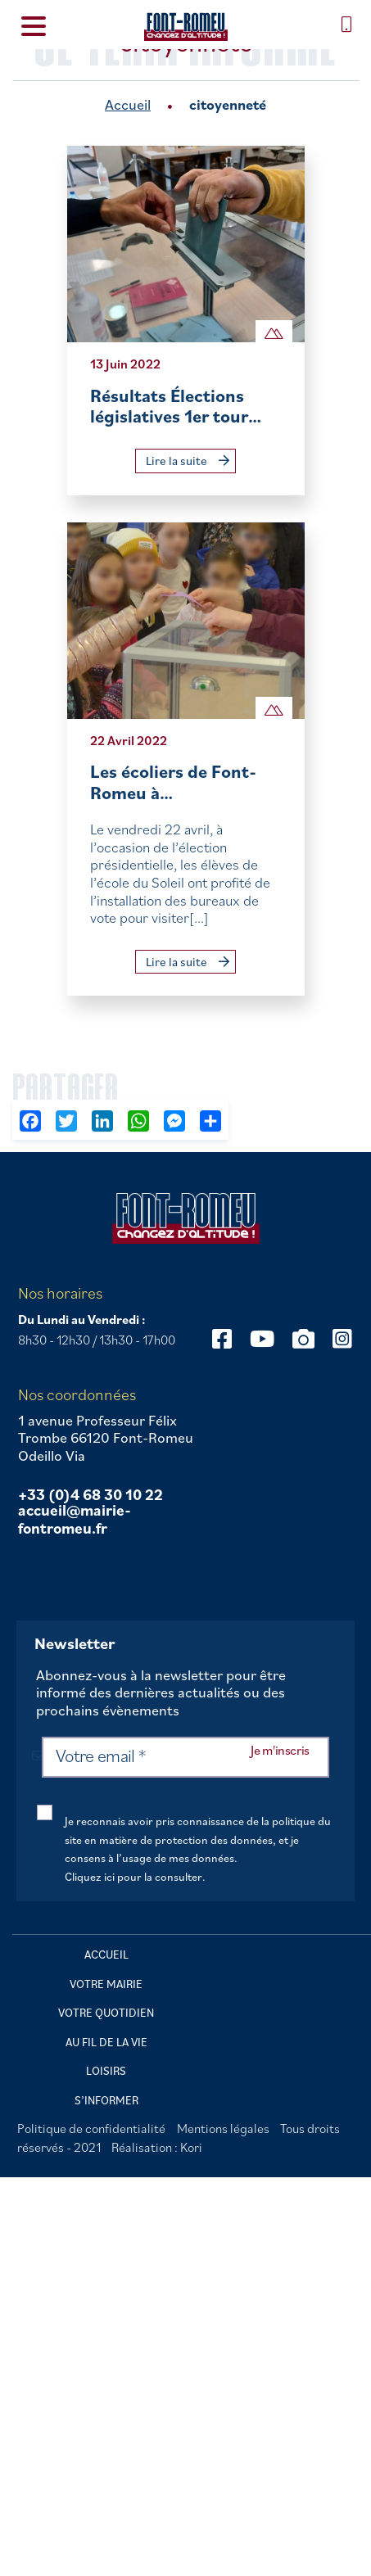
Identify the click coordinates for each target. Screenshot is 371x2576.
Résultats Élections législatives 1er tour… (175, 406)
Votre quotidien (106, 2012)
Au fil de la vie (106, 2042)
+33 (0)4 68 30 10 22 (90, 1495)
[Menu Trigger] (34, 24)
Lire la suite (187, 460)
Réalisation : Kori (156, 2147)
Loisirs (106, 2070)
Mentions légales (223, 2128)
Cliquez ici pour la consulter (133, 1876)
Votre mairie (106, 1984)
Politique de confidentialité (91, 2128)
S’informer (106, 2100)
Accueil (128, 104)
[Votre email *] (185, 1757)
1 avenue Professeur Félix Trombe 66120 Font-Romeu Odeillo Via (105, 1438)
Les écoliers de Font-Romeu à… (173, 781)
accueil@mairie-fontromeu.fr (74, 1519)
